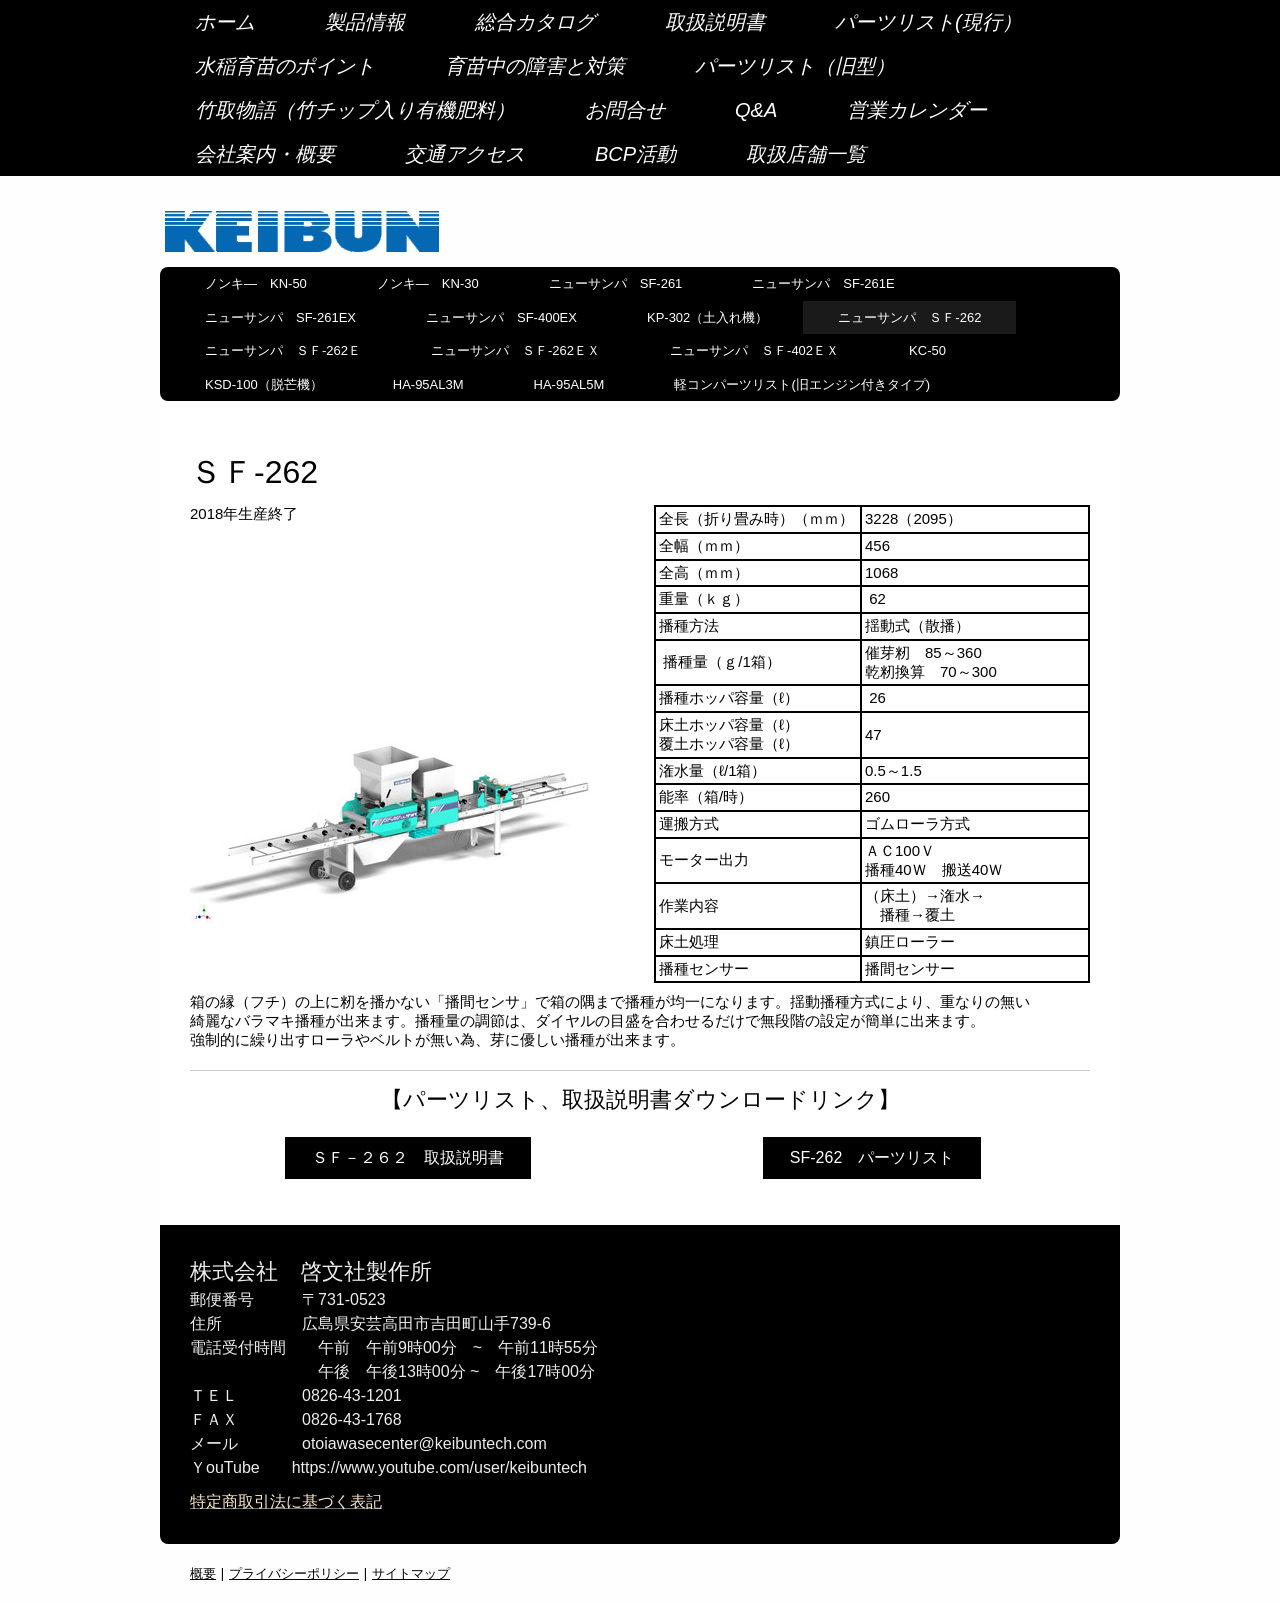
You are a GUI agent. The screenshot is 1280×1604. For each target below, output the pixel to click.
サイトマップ (411, 1573)
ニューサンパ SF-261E (823, 283)
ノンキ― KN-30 (428, 283)
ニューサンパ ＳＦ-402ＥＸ (754, 350)
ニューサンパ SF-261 (616, 283)
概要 (203, 1573)
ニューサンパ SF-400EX (501, 317)
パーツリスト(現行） (928, 22)
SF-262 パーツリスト (872, 1157)
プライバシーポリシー (294, 1573)
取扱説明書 (715, 22)
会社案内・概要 (265, 154)
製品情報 (365, 22)
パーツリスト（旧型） (795, 66)
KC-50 (927, 350)
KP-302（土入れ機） (707, 317)
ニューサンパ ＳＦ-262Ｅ (283, 350)
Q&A (756, 110)
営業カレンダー (917, 110)
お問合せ (625, 110)
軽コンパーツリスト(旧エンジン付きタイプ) (802, 384)
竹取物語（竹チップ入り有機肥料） (355, 110)
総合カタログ (535, 22)
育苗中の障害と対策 (535, 66)
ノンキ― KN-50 (256, 283)
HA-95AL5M (569, 384)
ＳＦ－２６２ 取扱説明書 (408, 1157)
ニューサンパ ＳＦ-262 (909, 317)
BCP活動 (635, 154)
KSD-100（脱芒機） (264, 384)
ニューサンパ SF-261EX (280, 317)
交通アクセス (465, 154)
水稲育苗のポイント (285, 66)
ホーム (225, 22)
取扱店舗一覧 (806, 154)
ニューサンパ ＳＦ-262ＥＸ (515, 350)
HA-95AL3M (428, 384)
